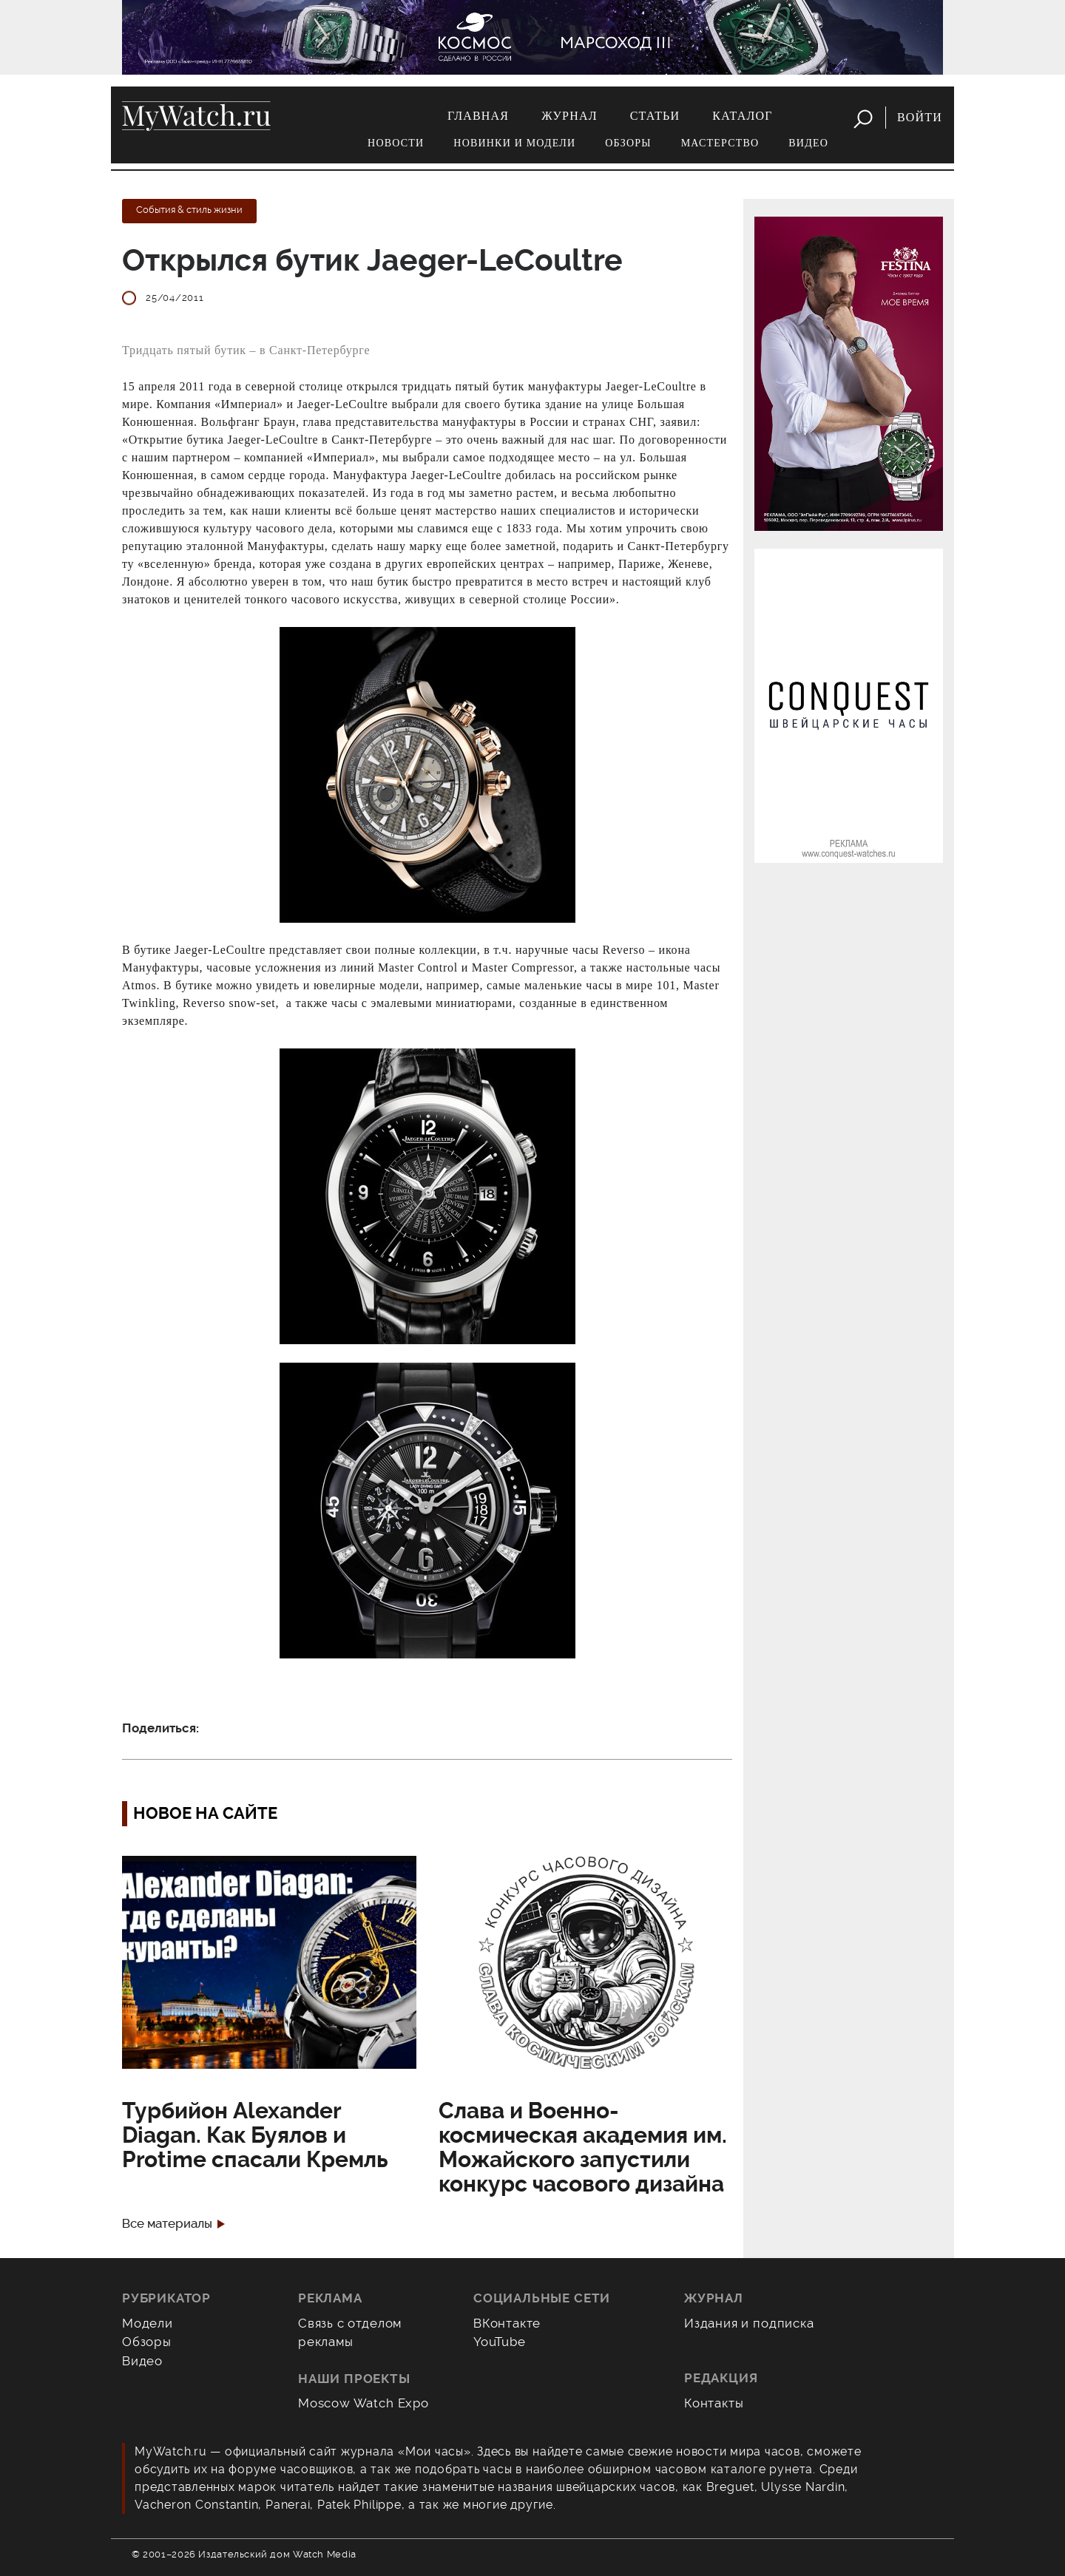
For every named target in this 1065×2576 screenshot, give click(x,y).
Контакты (714, 2403)
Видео (808, 143)
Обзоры (628, 143)
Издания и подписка (749, 2323)
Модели (147, 2323)
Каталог (742, 115)
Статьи (655, 115)
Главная (478, 115)
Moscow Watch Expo (363, 2403)
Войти (919, 117)
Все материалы (167, 2223)
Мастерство (720, 143)
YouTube (499, 2341)
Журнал (569, 115)
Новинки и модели (514, 143)
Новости (396, 143)
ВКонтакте (507, 2323)
